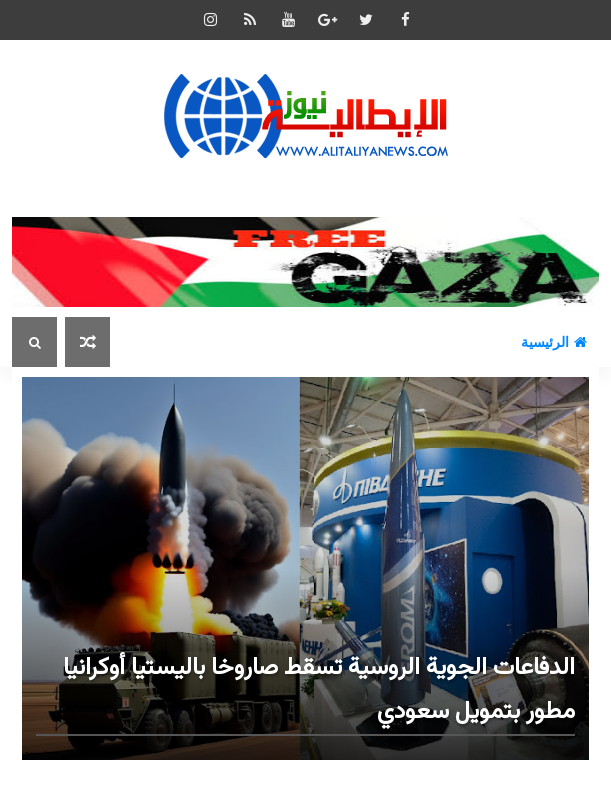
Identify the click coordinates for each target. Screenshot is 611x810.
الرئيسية (554, 342)
